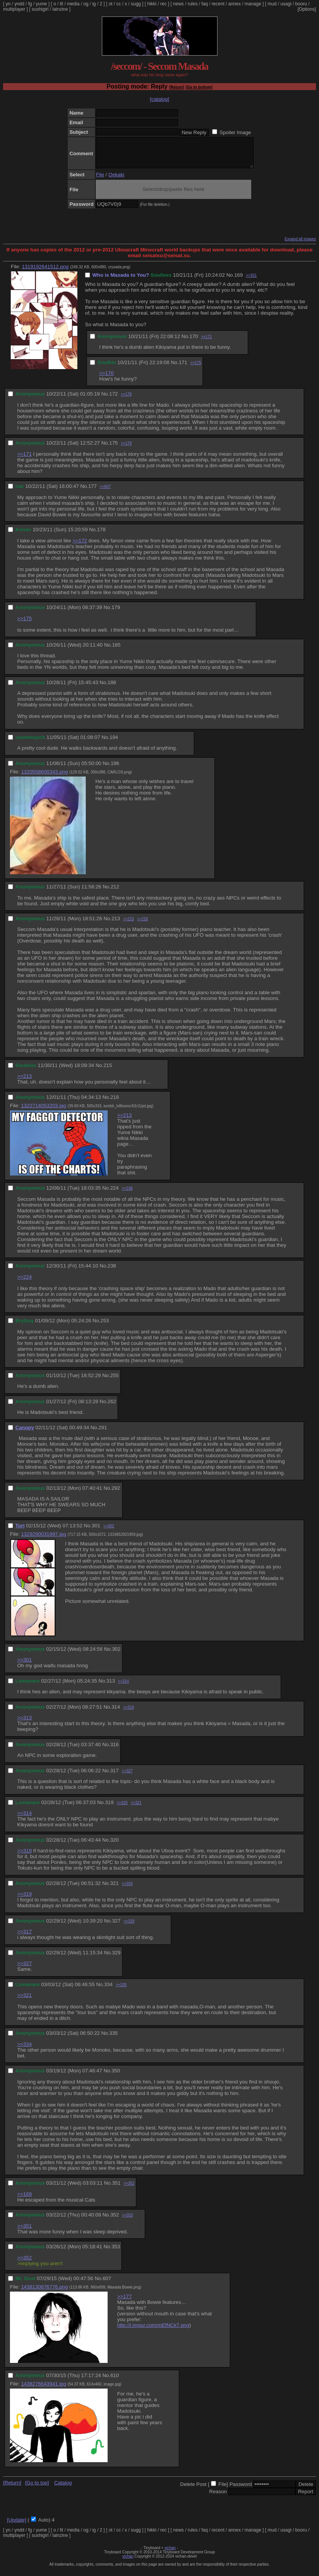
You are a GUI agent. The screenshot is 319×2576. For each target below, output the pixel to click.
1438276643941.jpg (43, 2389)
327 (116, 1926)
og (85, 4)
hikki (151, 4)
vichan (170, 2553)
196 (115, 769)
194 (114, 743)
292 (115, 1494)
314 (115, 1713)
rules (193, 4)
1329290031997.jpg (43, 1540)
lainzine (60, 9)
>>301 (24, 1665)
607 (107, 2284)
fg (30, 4)
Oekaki (116, 180)
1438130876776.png (44, 2292)
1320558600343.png (44, 777)
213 (115, 924)
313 (110, 1686)
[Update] (16, 2525)
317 (114, 1776)
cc (118, 4)
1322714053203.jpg (43, 1111)
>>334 (127, 1889)
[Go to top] (37, 2488)
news (178, 4)
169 (238, 281)
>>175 (195, 368)
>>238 (127, 1194)
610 (114, 2381)
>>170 (106, 379)
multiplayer (14, 9)
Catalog (63, 2488)
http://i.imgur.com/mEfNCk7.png (153, 2331)
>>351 (251, 281)
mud (272, 4)
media (73, 4)
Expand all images (300, 245)
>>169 (24, 2200)
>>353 (127, 2221)
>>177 (124, 2302)
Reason (218, 2497)
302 (116, 1655)
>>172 (79, 546)
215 (107, 1071)
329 (116, 1958)
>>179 (126, 449)
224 (114, 1194)
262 (112, 1407)
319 (109, 1808)
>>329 (129, 1927)
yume (41, 4)
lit (61, 4)
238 (112, 1271)
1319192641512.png (45, 272)
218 (114, 1103)
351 (116, 2189)
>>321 (136, 1808)
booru (301, 4)
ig (94, 4)
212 (115, 892)
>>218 (142, 925)
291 (102, 1433)
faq (204, 4)
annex (234, 4)
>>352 (129, 2189)
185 (116, 650)
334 (108, 1990)
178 (101, 535)
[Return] (176, 87)
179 (115, 613)
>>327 (127, 1777)
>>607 (105, 492)
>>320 (122, 1808)
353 (115, 2252)
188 (112, 688)
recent (218, 4)
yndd (19, 4)
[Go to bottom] (199, 87)
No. (230, 281)
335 (113, 2039)
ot (111, 4)
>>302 (108, 1532)
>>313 (24, 1723)
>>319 (128, 1713)
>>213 (24, 1082)
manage (253, 4)
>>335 (121, 1990)
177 (92, 492)
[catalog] (159, 99)
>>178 (126, 400)
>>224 (24, 1283)
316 (114, 1750)
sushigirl (40, 9)
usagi (285, 4)
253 (104, 1326)
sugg (136, 4)
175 (113, 448)
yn (8, 4)
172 (113, 399)
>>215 (128, 925)
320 (114, 1846)
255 (114, 1381)
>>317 (24, 1937)
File (100, 180)
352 (114, 2220)
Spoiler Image (235, 132)
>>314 (123, 1687)
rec (163, 4)
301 (96, 1531)
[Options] (307, 9)
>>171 (206, 342)
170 (194, 342)
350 (115, 2076)
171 (183, 368)
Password (240, 2490)
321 (114, 1889)
